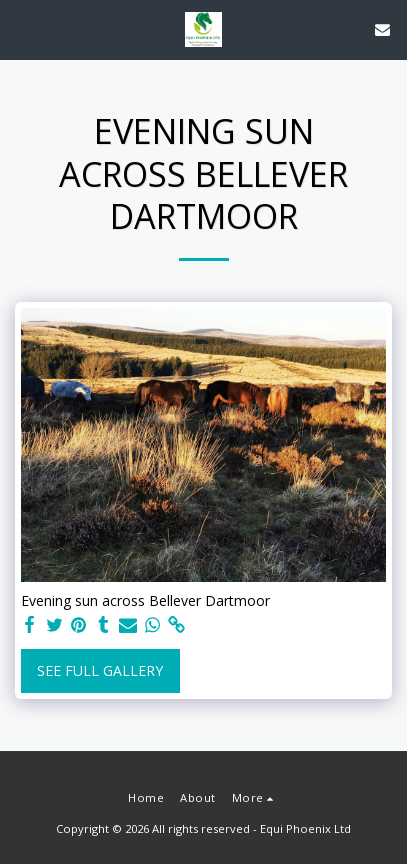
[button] (22, 28)
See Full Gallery (100, 670)
